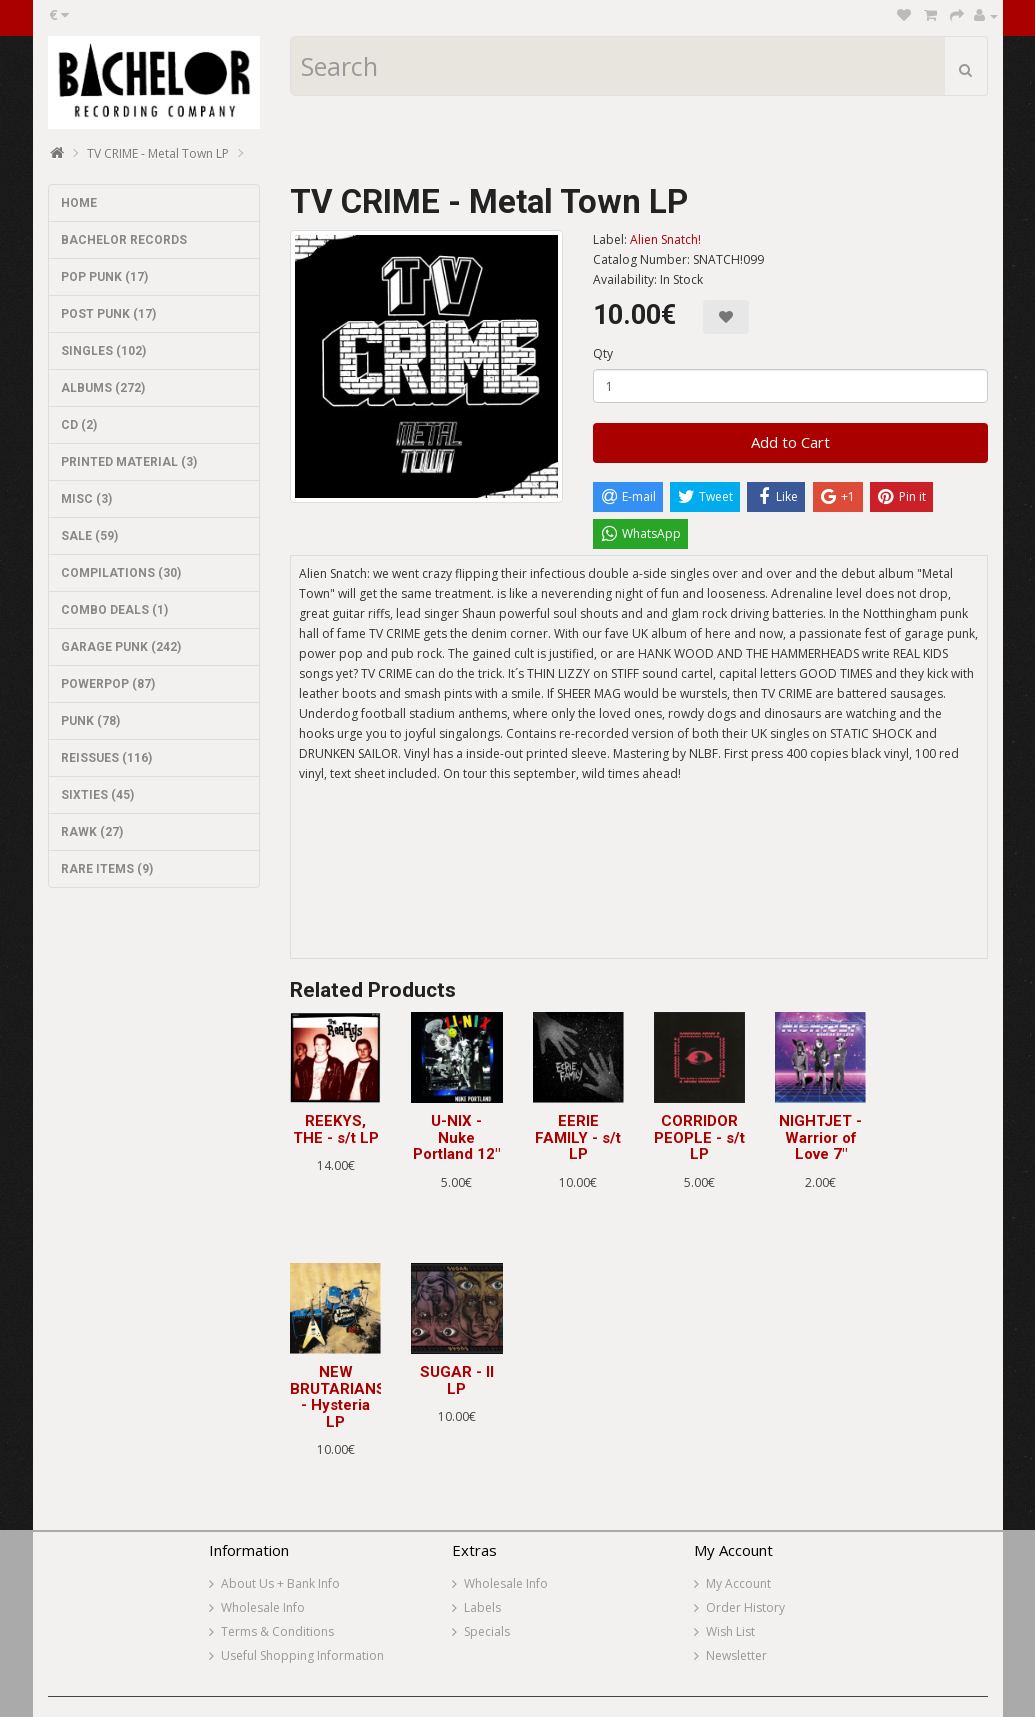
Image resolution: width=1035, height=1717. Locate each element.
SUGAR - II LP (457, 1380)
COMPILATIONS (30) (121, 573)
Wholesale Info (263, 1607)
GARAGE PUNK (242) (121, 647)
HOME (79, 203)
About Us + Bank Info (280, 1583)
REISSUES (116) (106, 758)
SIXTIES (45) (97, 795)
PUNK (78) (90, 721)
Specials (487, 1631)
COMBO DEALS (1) (114, 610)
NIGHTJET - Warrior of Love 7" (820, 1137)
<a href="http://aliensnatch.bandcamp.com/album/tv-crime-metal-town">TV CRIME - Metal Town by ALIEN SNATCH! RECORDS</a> (639, 884)
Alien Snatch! (665, 239)
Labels (482, 1607)
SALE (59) (89, 536)
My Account (738, 1583)
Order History (745, 1607)
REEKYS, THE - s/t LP (336, 1129)
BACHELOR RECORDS (124, 240)
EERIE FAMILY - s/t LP (578, 1137)
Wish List (730, 1631)
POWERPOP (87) (108, 684)
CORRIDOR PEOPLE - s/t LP (699, 1137)
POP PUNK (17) (104, 277)
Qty (603, 353)
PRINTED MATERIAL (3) (129, 462)
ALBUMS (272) (103, 388)
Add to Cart (790, 442)
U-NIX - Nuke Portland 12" (456, 1137)
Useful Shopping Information (302, 1655)
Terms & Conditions (277, 1631)
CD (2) (79, 425)
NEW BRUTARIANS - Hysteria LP (338, 1397)
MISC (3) (86, 499)
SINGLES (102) (103, 351)
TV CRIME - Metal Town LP (158, 153)
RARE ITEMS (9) (107, 869)
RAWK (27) (92, 832)
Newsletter (736, 1655)
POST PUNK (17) (108, 314)
